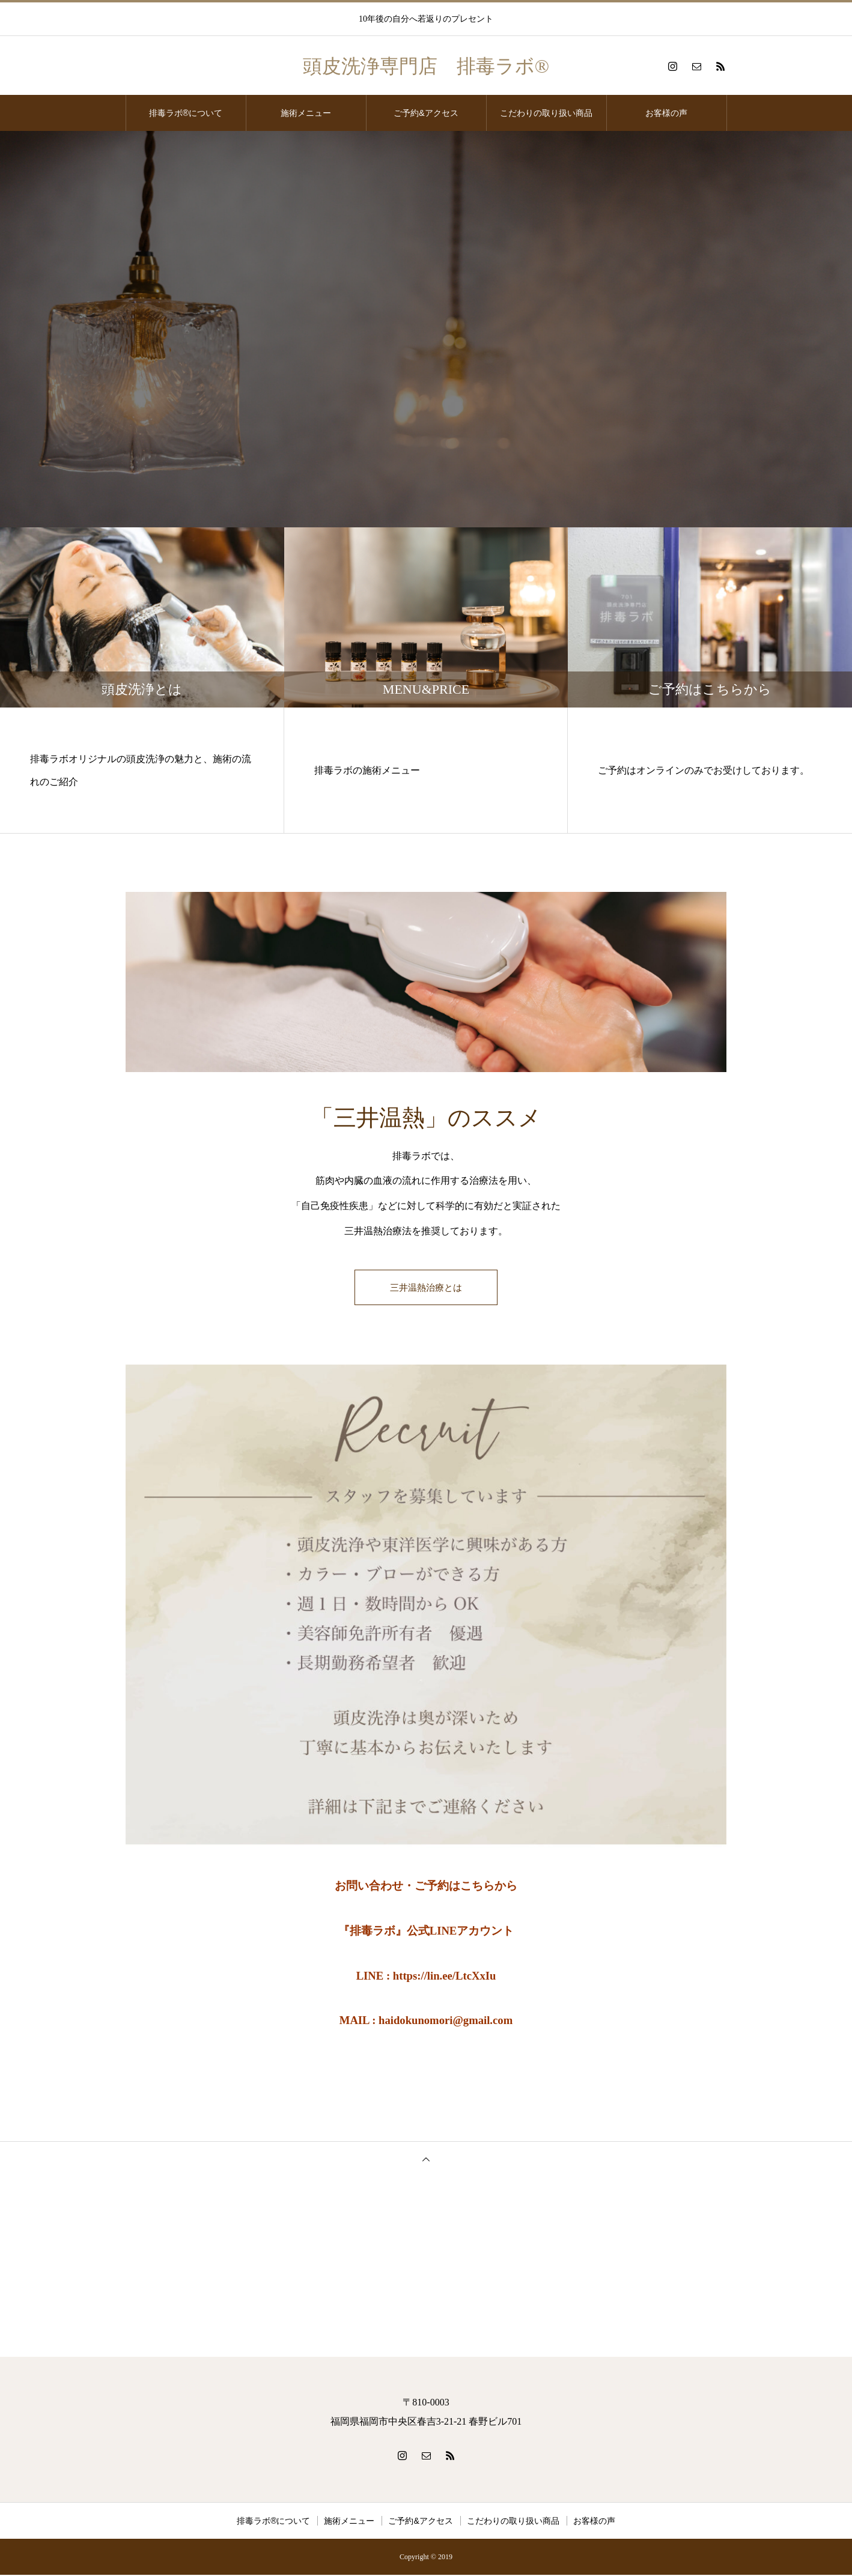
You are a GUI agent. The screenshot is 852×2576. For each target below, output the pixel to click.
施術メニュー (306, 113)
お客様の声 (666, 113)
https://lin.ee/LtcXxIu (444, 1976)
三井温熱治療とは (426, 1288)
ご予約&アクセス (426, 113)
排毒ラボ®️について (185, 113)
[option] (426, 329)
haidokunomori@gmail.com (446, 2021)
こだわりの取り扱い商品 (546, 113)
